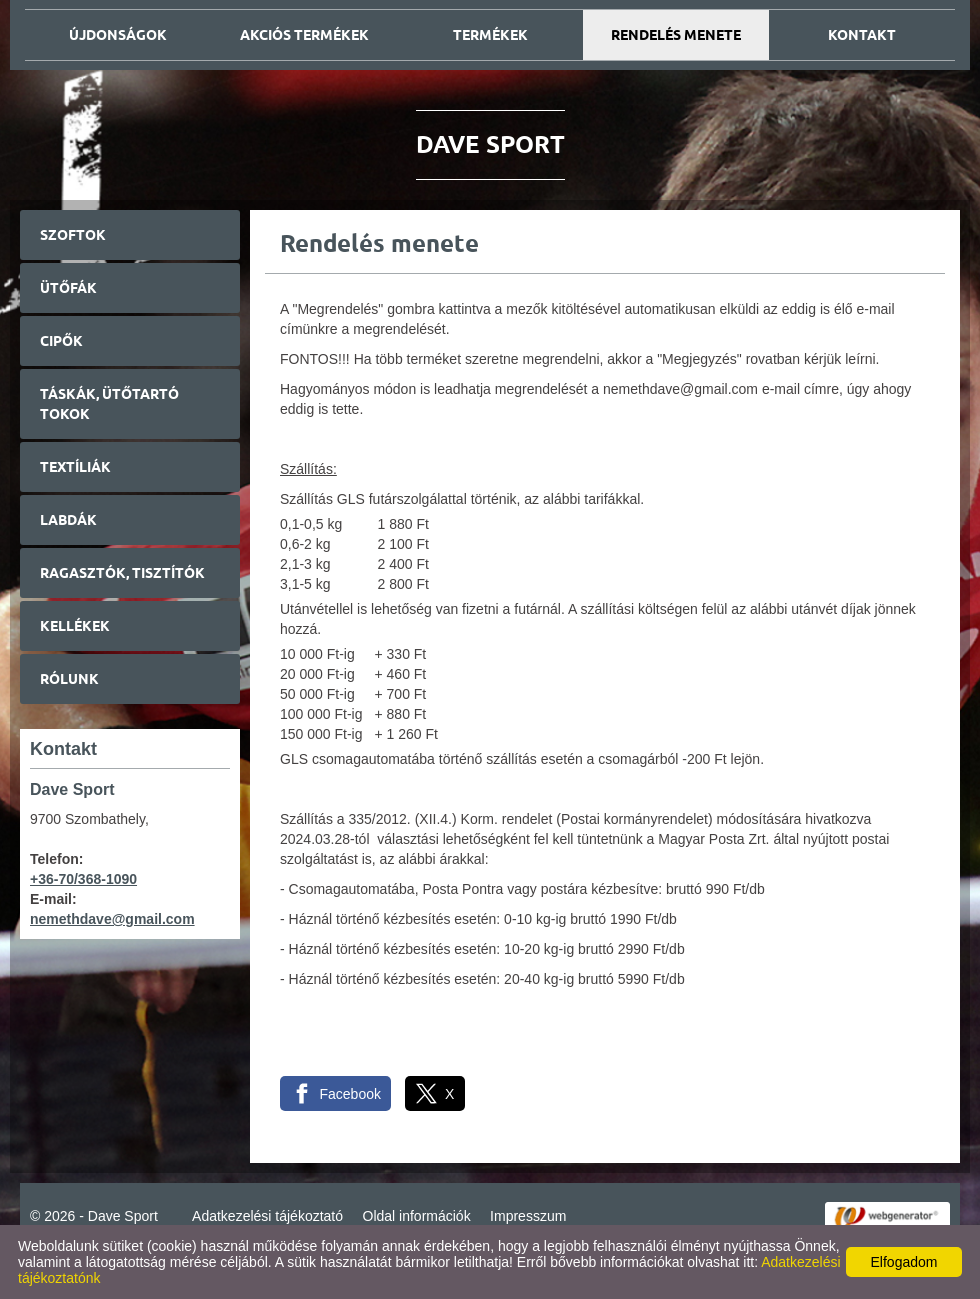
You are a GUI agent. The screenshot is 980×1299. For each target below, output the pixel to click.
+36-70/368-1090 (83, 879)
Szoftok (73, 235)
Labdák (68, 520)
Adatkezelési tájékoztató (267, 1216)
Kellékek (75, 626)
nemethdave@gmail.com (112, 919)
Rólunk (69, 679)
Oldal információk (417, 1216)
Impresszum (528, 1216)
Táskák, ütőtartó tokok (109, 404)
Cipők (61, 341)
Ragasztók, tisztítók (122, 573)
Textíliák (75, 467)
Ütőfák (68, 288)
